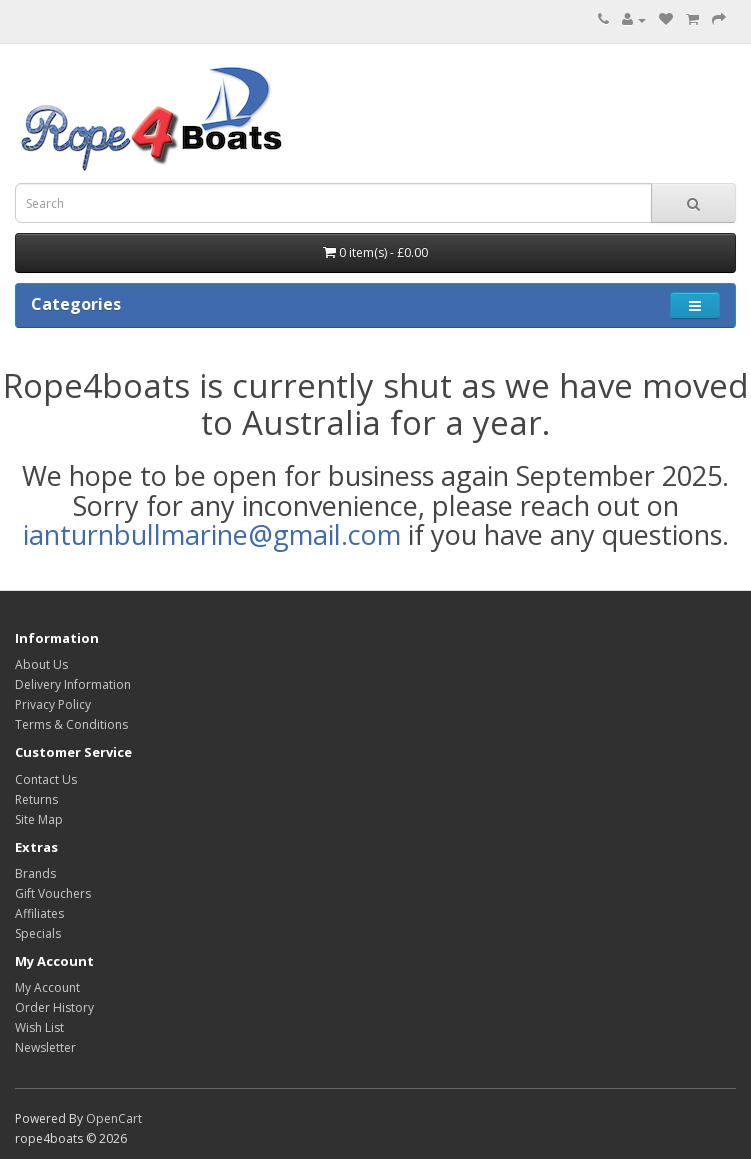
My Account (47, 987)
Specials (38, 933)
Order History (54, 1007)
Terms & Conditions (71, 724)
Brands (35, 873)
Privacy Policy (53, 704)
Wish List (39, 1027)
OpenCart (114, 1118)
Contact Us (46, 779)
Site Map (39, 819)
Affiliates (39, 913)
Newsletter (45, 1047)
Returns (36, 799)
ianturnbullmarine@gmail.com (212, 534)
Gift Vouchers (53, 893)
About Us (41, 664)
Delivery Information (73, 684)
